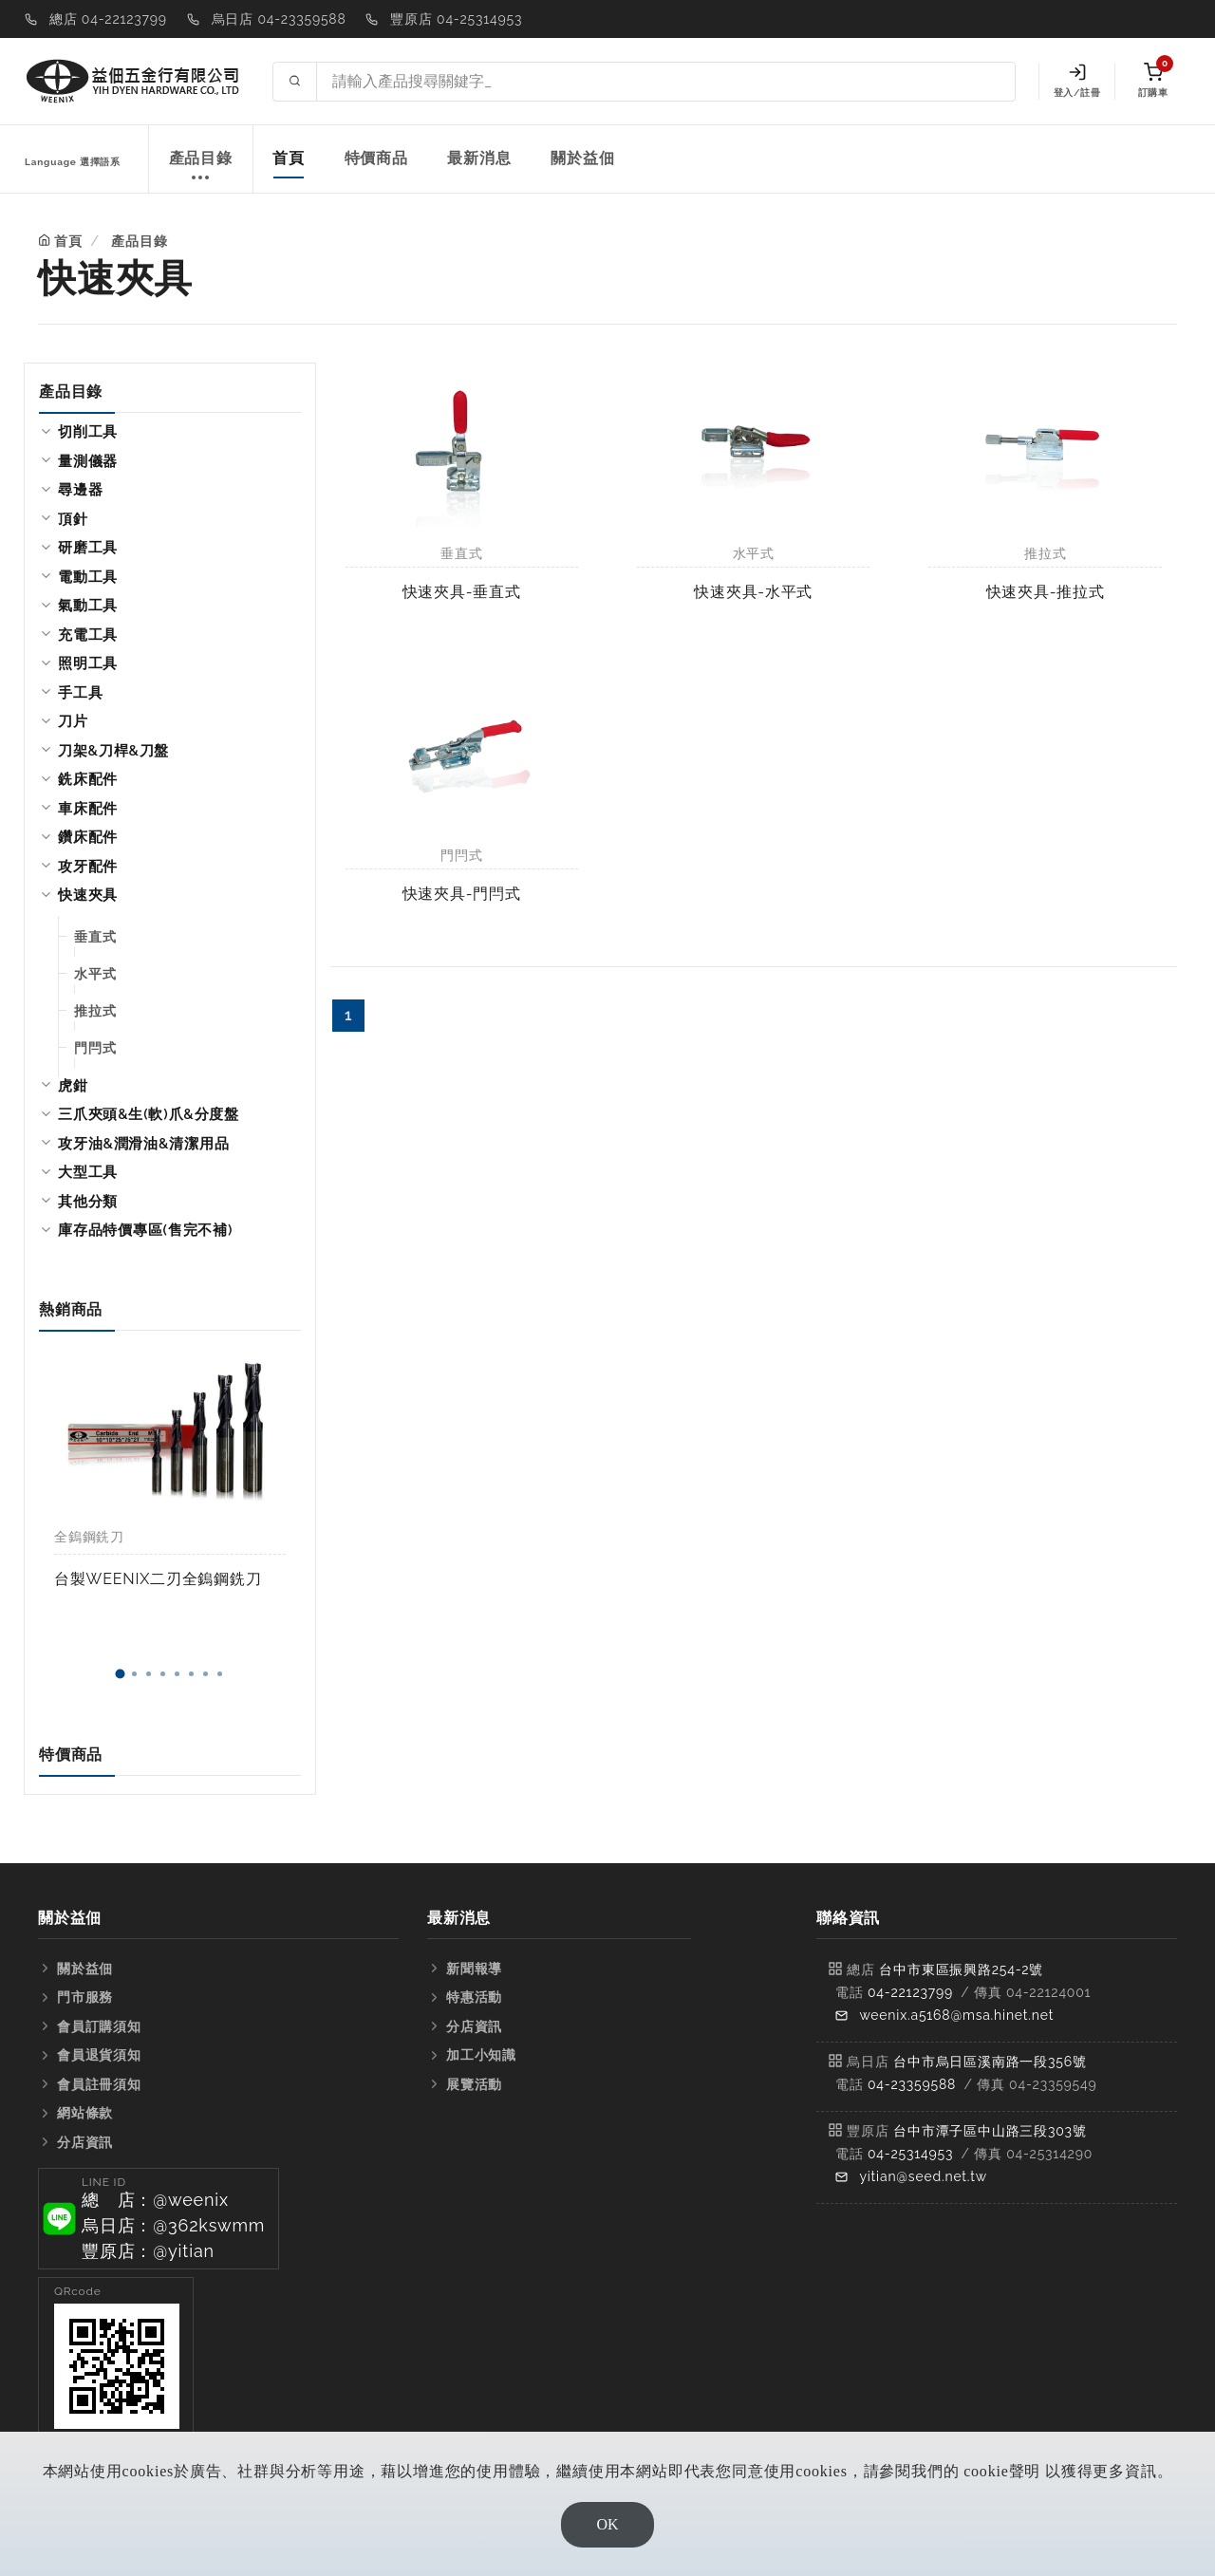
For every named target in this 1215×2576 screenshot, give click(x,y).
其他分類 (88, 1201)
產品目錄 (201, 168)
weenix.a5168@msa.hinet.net (956, 2015)
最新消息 (479, 158)
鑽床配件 (88, 837)
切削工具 (88, 431)
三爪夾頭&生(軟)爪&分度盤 (148, 1114)
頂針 (73, 519)
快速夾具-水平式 (753, 592)
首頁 (288, 158)
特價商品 (376, 158)
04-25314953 (910, 2153)
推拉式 (95, 1010)
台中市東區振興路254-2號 (961, 1969)
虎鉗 (73, 1085)
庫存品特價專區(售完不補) (145, 1230)
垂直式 (95, 936)
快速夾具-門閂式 (461, 894)
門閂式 (95, 1047)
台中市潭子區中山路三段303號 (990, 2130)
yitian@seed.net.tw (923, 2176)
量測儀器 (88, 461)
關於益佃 (582, 158)
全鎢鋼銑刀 (89, 1536)
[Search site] (666, 82)
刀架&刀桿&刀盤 (113, 750)
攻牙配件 (88, 866)
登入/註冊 (1077, 81)
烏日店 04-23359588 (279, 19)
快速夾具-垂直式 (461, 592)
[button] (119, 1674)
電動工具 (88, 577)
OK (607, 2524)
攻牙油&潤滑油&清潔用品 (143, 1143)
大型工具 (88, 1172)
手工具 (80, 692)
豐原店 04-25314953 (456, 19)
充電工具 (88, 635)
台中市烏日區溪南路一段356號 (990, 2061)
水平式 (95, 973)
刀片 (73, 721)
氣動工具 (88, 605)
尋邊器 (80, 489)
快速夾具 (88, 895)
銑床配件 (88, 779)
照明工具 (88, 663)
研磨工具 (88, 547)
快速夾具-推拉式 (1045, 592)
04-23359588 (912, 2084)
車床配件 (88, 808)
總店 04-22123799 (108, 19)
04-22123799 (910, 1992)
